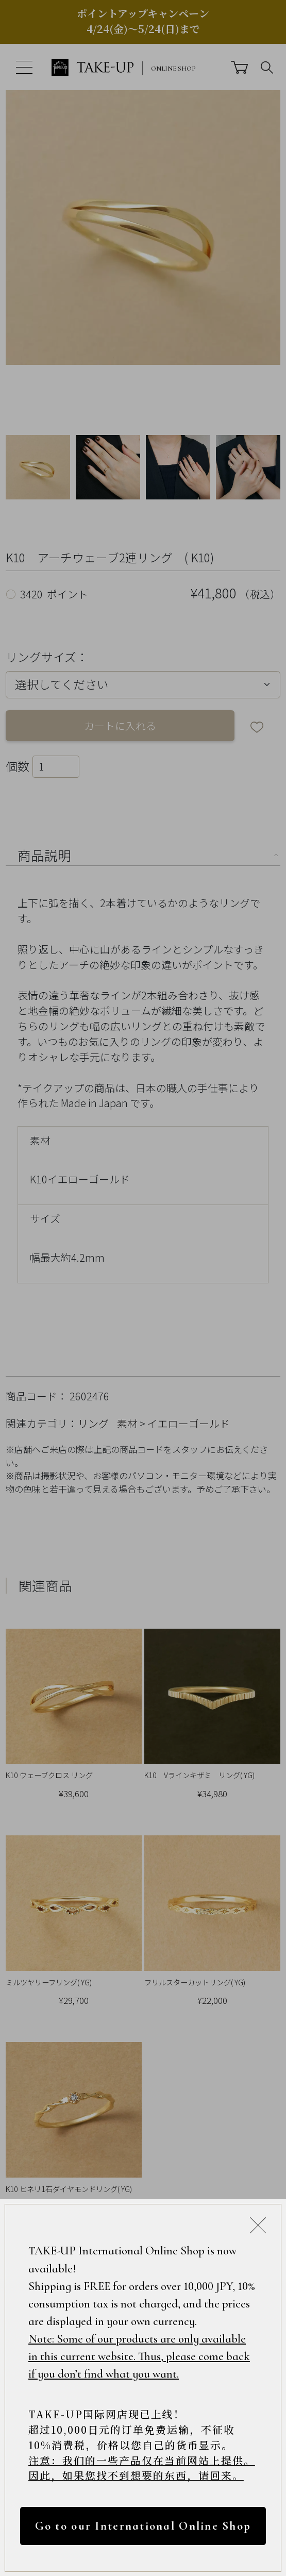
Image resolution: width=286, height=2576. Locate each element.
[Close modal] (258, 2224)
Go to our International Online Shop (143, 2525)
